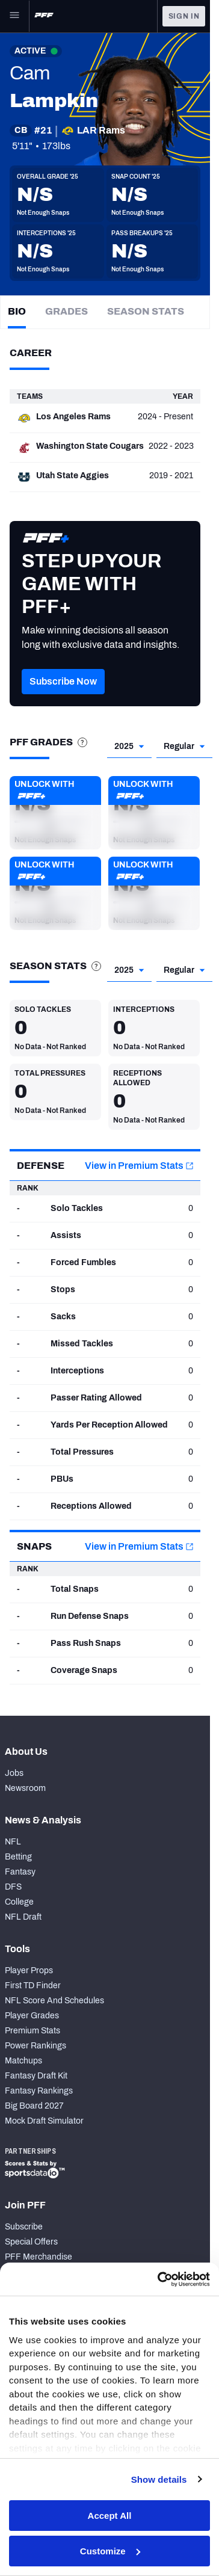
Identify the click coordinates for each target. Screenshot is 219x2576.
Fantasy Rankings (39, 2090)
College (19, 1901)
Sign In (184, 16)
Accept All (110, 2515)
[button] (63, 699)
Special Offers (31, 2241)
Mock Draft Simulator (44, 2120)
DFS (13, 1886)
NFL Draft (23, 1916)
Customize (110, 2551)
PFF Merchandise (38, 2256)
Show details (159, 2479)
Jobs (14, 1773)
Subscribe (24, 2226)
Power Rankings (35, 2045)
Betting (18, 1856)
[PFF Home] (44, 16)
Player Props (29, 1970)
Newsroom (25, 1788)
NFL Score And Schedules (54, 2000)
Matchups (23, 2060)
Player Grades (32, 2015)
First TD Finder (33, 1985)
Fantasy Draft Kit (36, 2075)
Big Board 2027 (34, 2105)
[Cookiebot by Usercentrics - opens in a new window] (158, 2279)
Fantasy (20, 1871)
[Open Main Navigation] (14, 16)
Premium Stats (32, 2030)
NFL (13, 1841)
